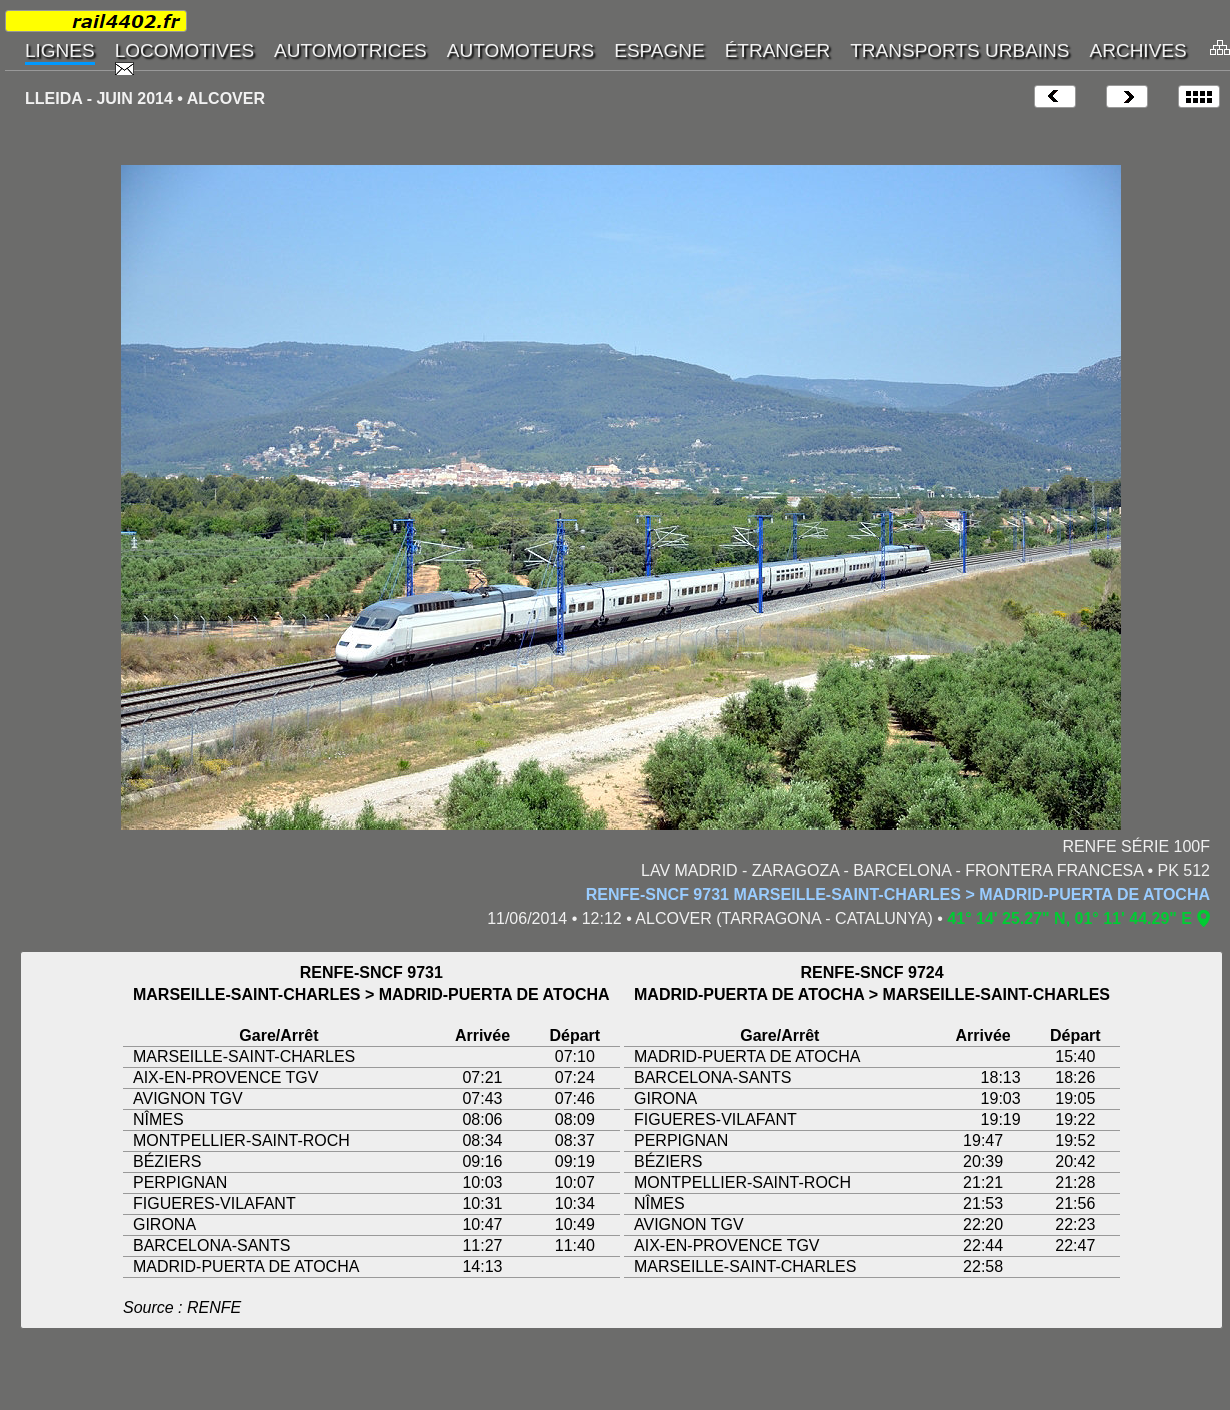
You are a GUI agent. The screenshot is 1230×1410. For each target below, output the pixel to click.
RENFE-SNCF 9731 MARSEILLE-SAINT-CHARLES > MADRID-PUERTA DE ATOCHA (898, 894)
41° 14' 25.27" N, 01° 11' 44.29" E (1069, 918)
